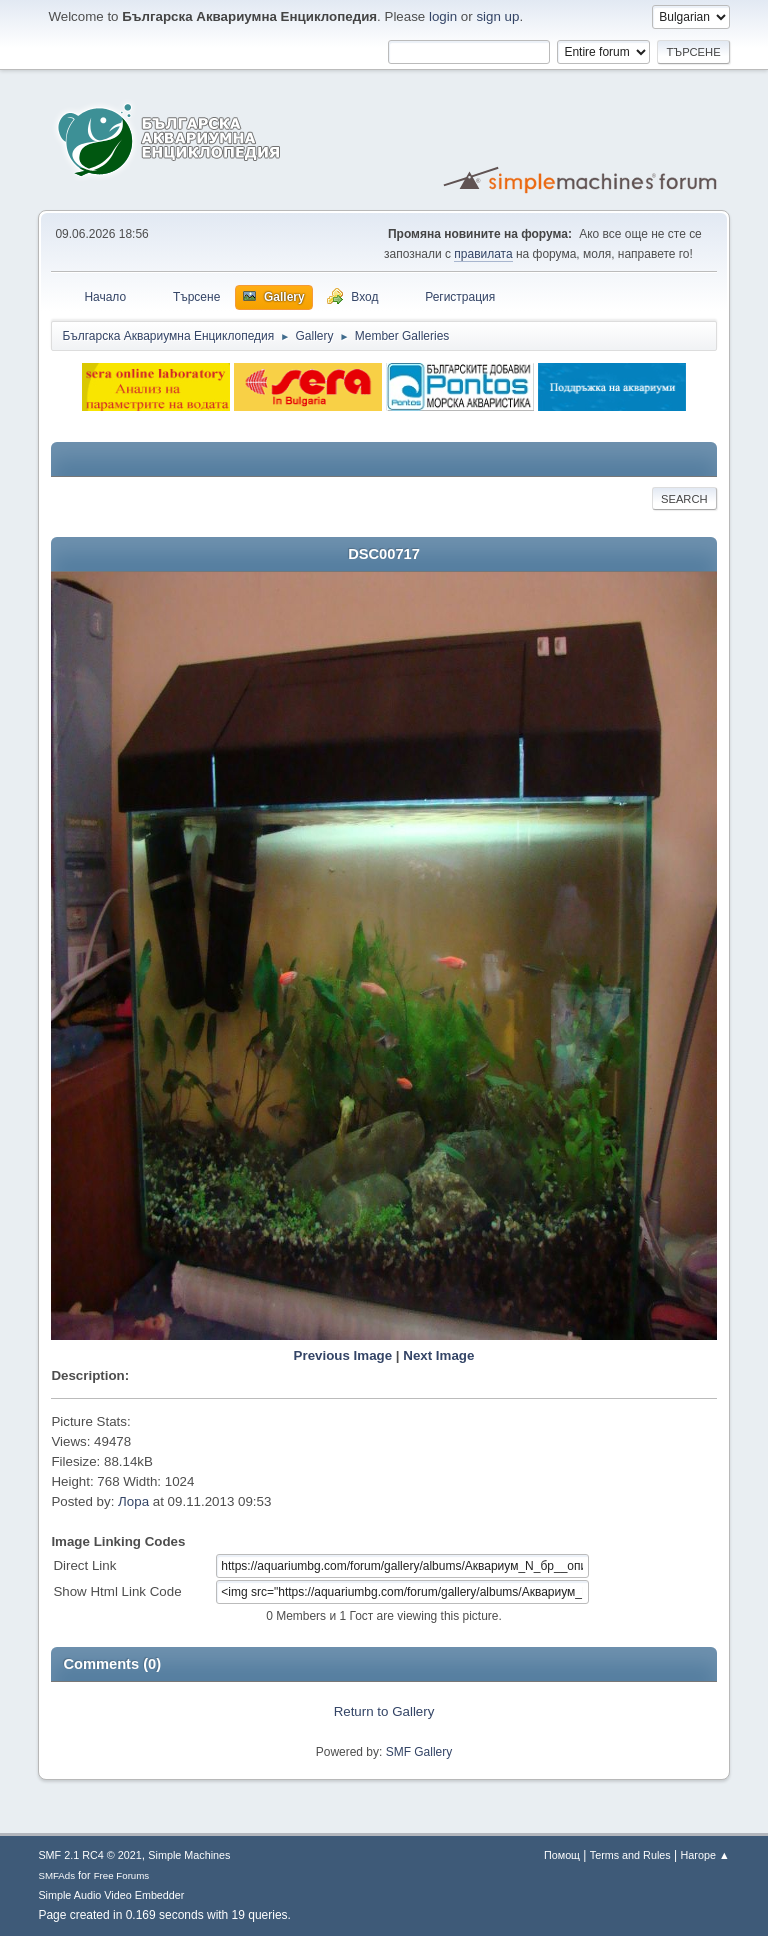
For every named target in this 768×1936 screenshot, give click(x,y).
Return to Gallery (384, 1711)
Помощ (562, 1855)
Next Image (438, 1355)
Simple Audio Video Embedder (111, 1895)
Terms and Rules (630, 1855)
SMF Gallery (419, 1752)
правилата (483, 254)
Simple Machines (189, 1855)
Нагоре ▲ (704, 1855)
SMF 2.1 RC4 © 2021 (89, 1855)
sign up (497, 16)
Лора (133, 1501)
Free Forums (122, 1875)
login (443, 16)
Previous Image (343, 1355)
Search (684, 499)
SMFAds (56, 1875)
